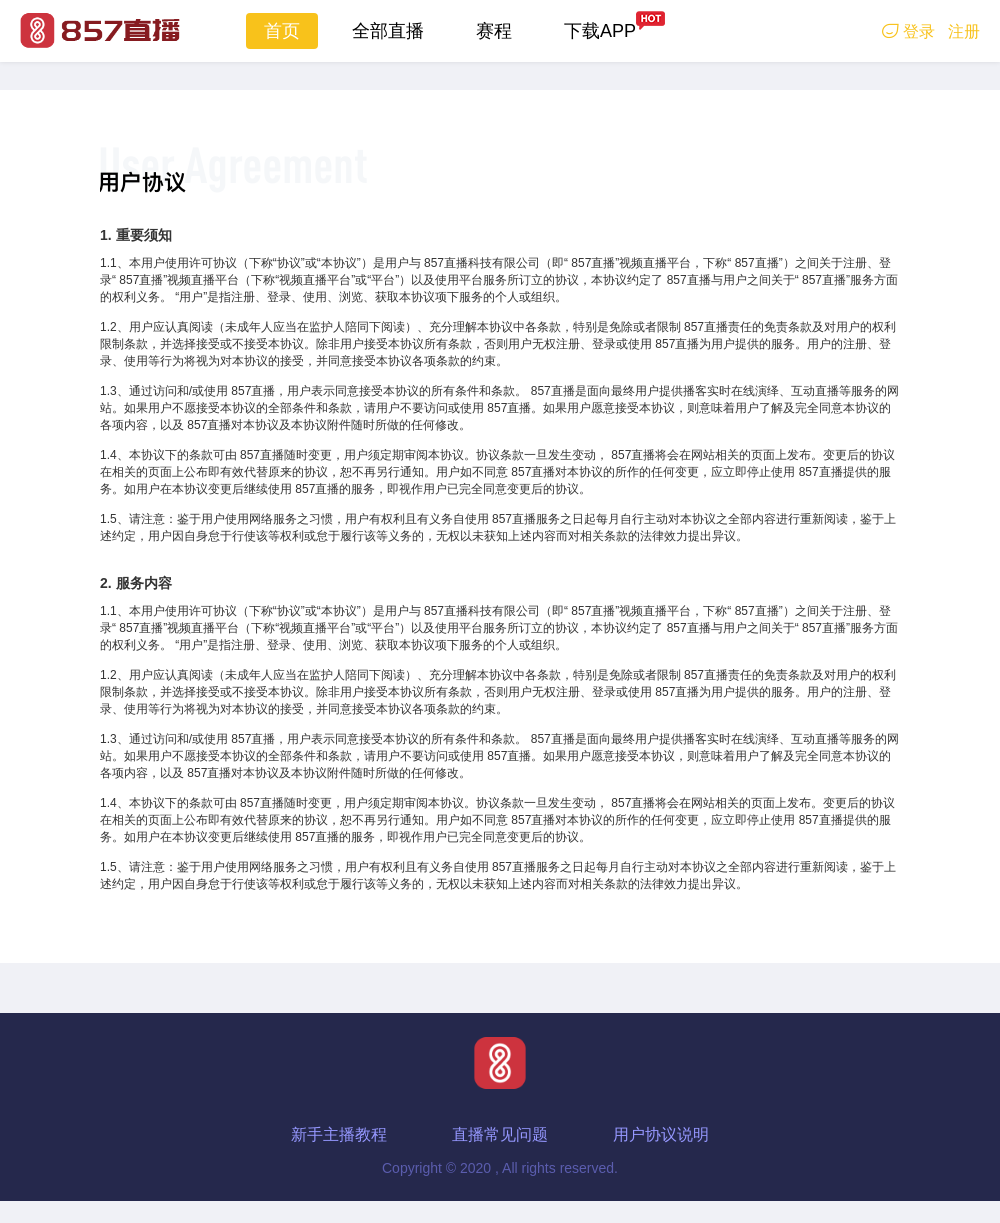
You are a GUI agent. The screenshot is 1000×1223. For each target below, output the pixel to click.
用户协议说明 (661, 1134)
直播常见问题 (500, 1134)
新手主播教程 (339, 1134)
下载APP (600, 31)
